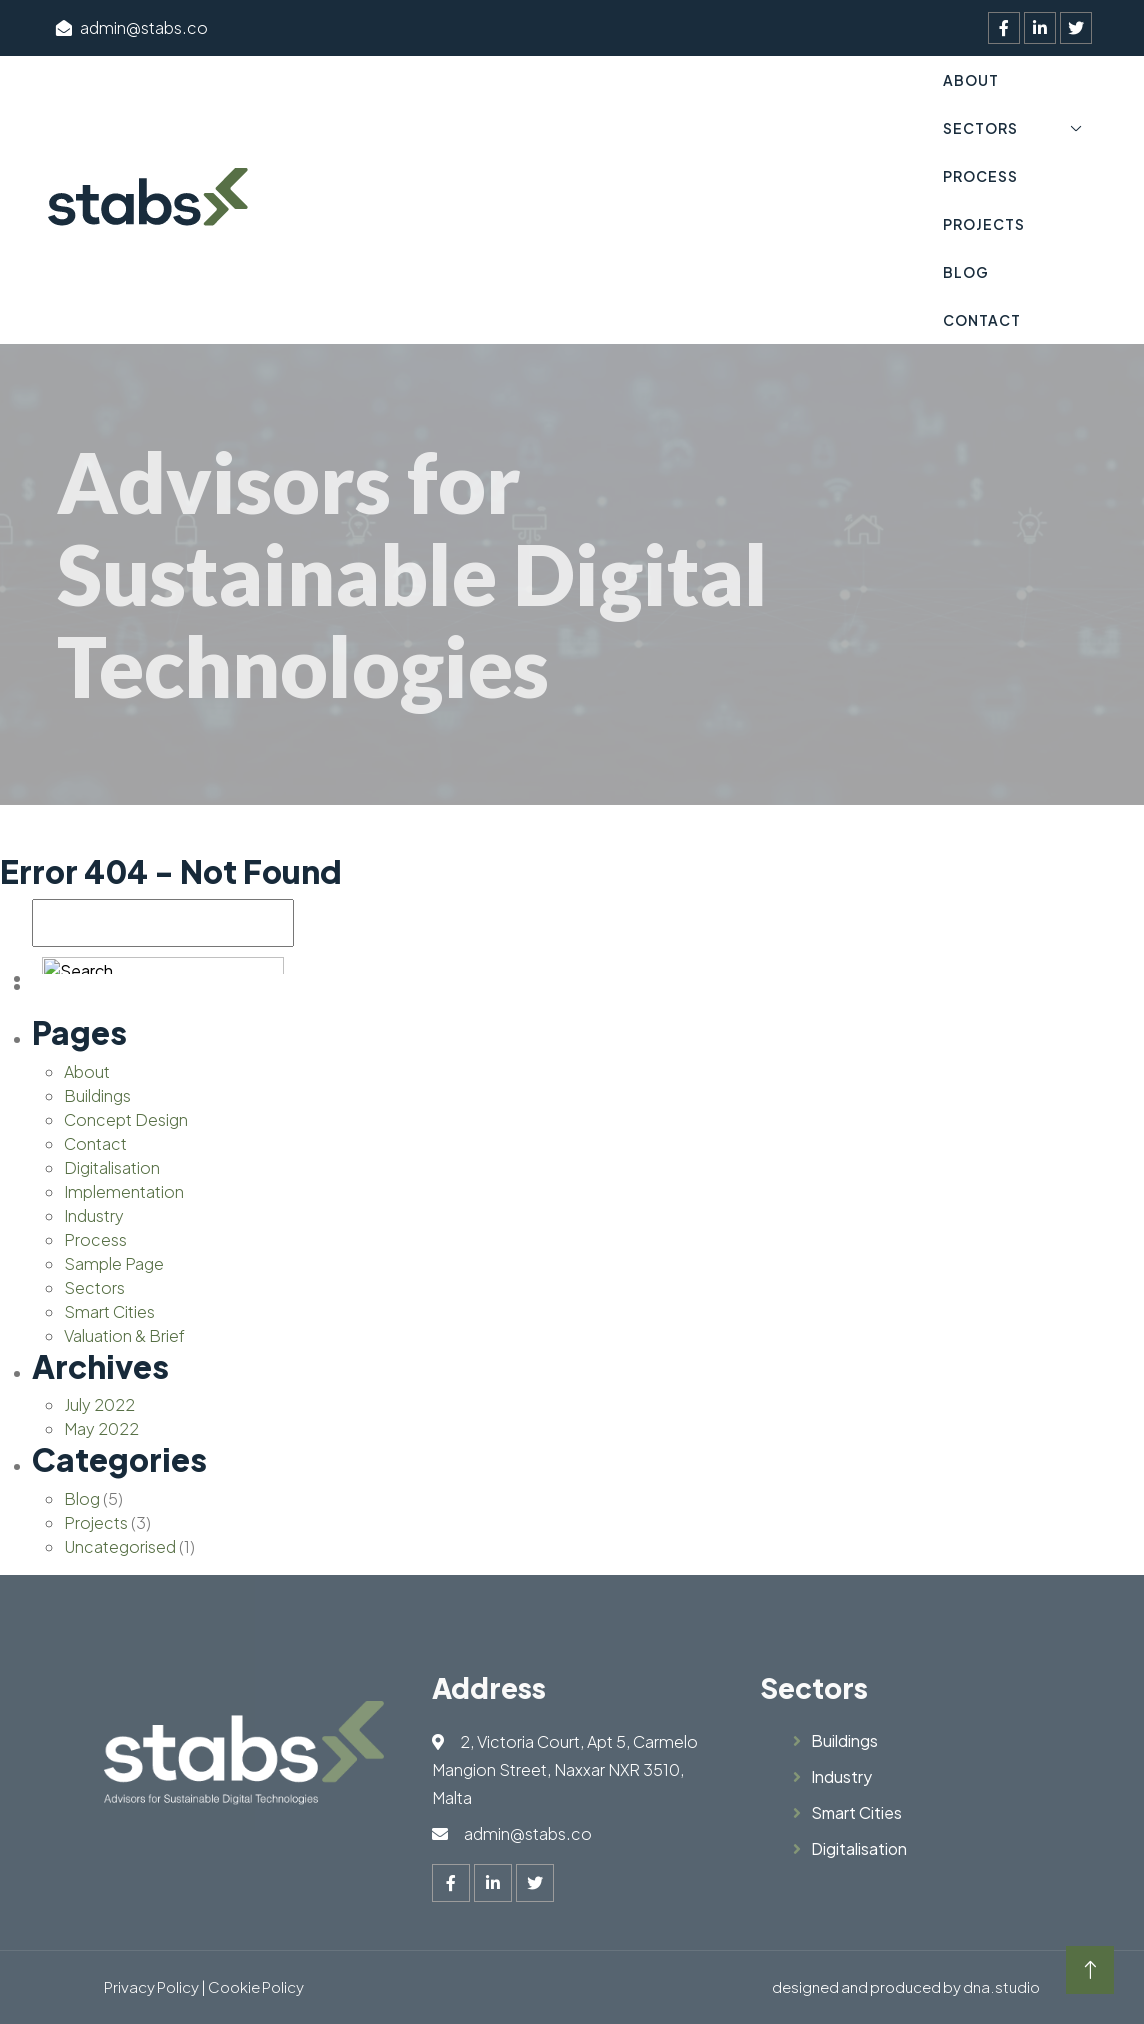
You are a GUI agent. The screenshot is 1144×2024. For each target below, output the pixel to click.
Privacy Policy (151, 1986)
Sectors (980, 128)
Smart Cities (109, 1311)
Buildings (97, 1095)
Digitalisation (112, 1167)
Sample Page (114, 1263)
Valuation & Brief (124, 1335)
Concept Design (126, 1119)
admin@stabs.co (132, 27)
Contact (982, 320)
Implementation (124, 1191)
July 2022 (99, 1404)
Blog (966, 272)
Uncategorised (120, 1546)
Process (980, 176)
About (971, 80)
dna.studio (1001, 1986)
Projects (984, 224)
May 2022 (101, 1428)
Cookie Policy (256, 1986)
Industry (94, 1215)
